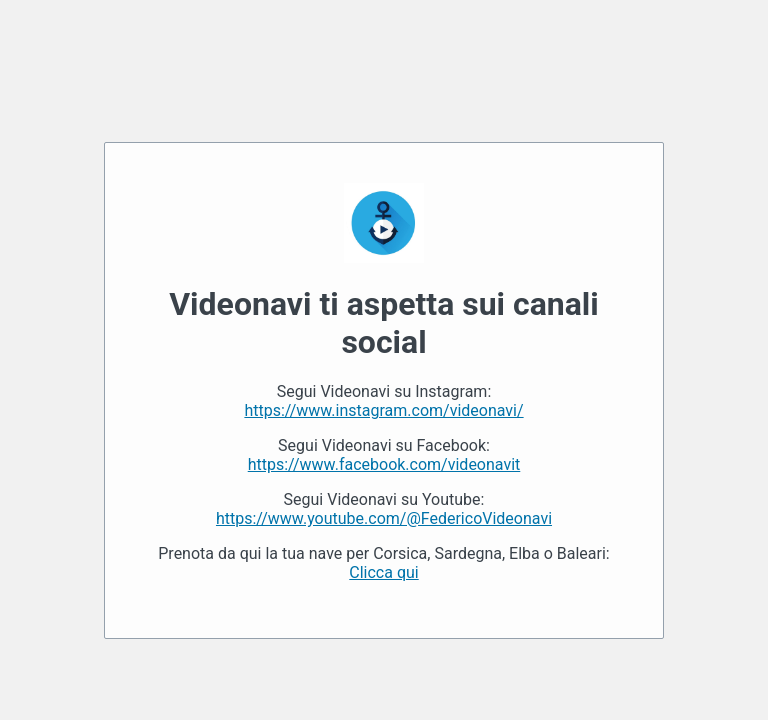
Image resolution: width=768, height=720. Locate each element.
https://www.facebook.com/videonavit (384, 464)
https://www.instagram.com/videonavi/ (383, 410)
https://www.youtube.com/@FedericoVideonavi (384, 518)
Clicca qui (383, 572)
